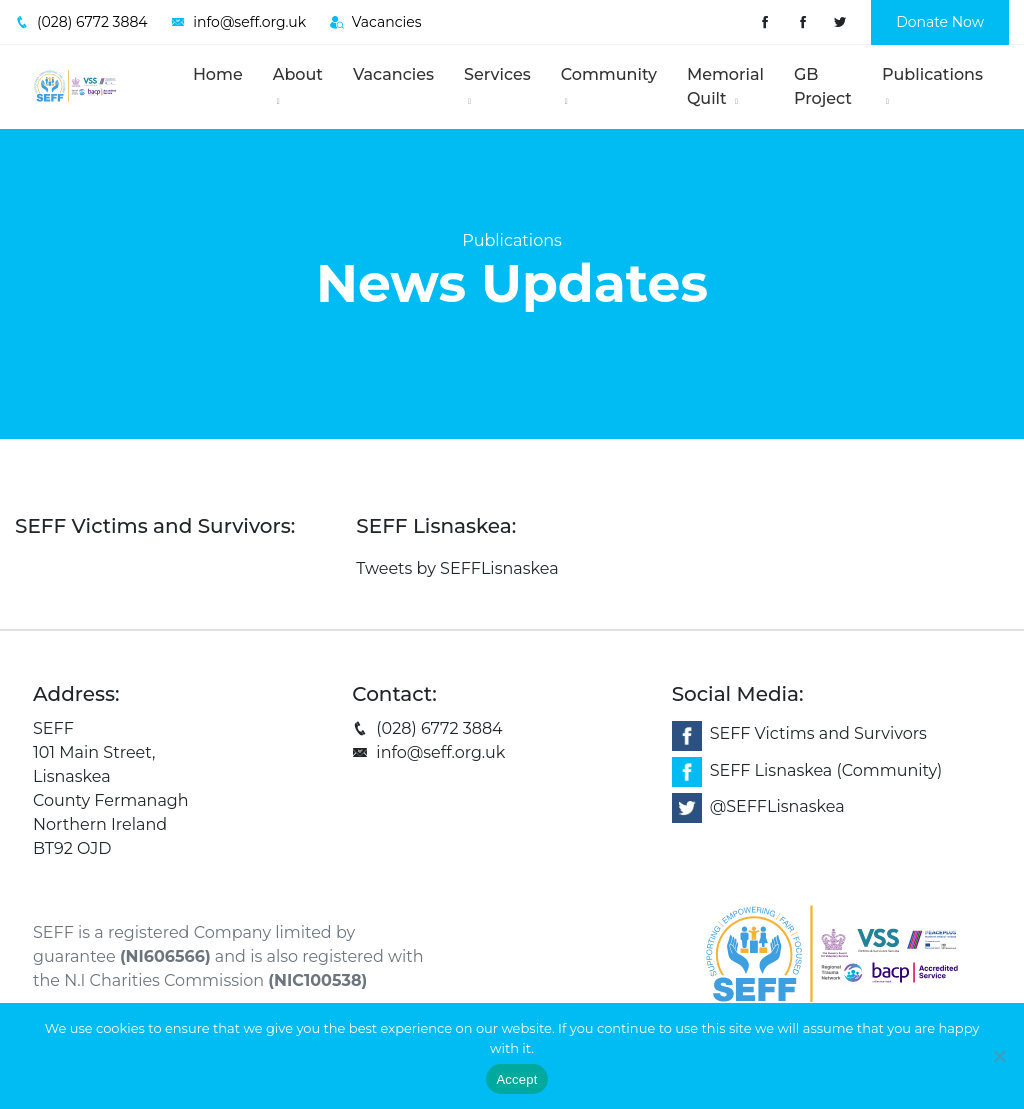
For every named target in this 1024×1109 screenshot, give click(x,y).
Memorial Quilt (725, 86)
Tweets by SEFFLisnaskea (457, 568)
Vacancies (393, 74)
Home (218, 74)
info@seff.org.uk (428, 752)
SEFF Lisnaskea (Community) (826, 770)
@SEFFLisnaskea (777, 807)
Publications (932, 85)
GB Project (823, 86)
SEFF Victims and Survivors (818, 734)
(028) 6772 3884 (427, 728)
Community (609, 85)
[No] (999, 1056)
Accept (516, 1079)
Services (497, 85)
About (298, 85)
